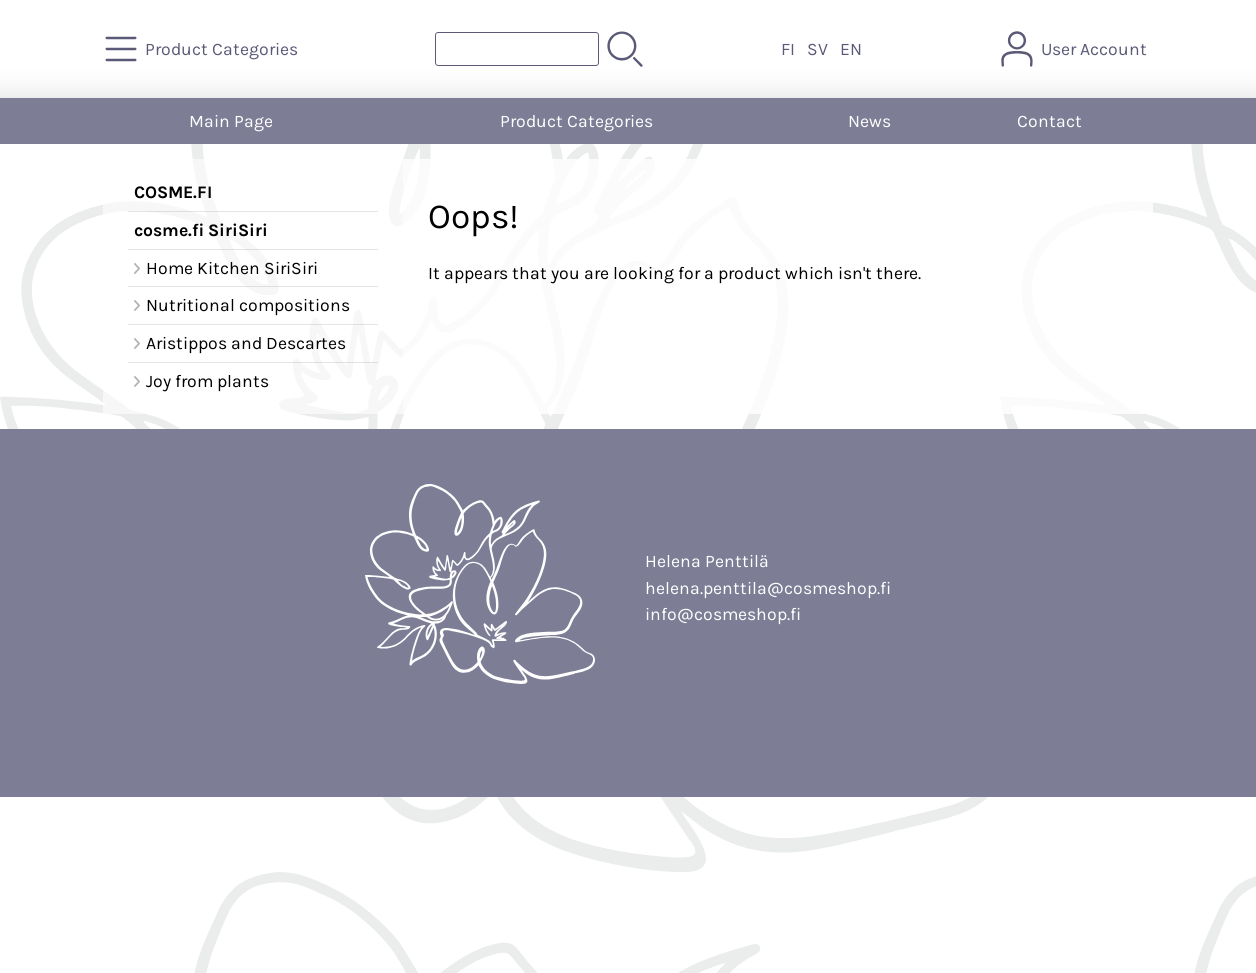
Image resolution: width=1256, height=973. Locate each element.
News (869, 121)
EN (851, 49)
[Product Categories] (203, 49)
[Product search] (517, 49)
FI (788, 49)
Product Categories (576, 121)
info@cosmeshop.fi (723, 614)
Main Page (231, 121)
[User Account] (1076, 49)
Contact (1049, 121)
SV (817, 49)
